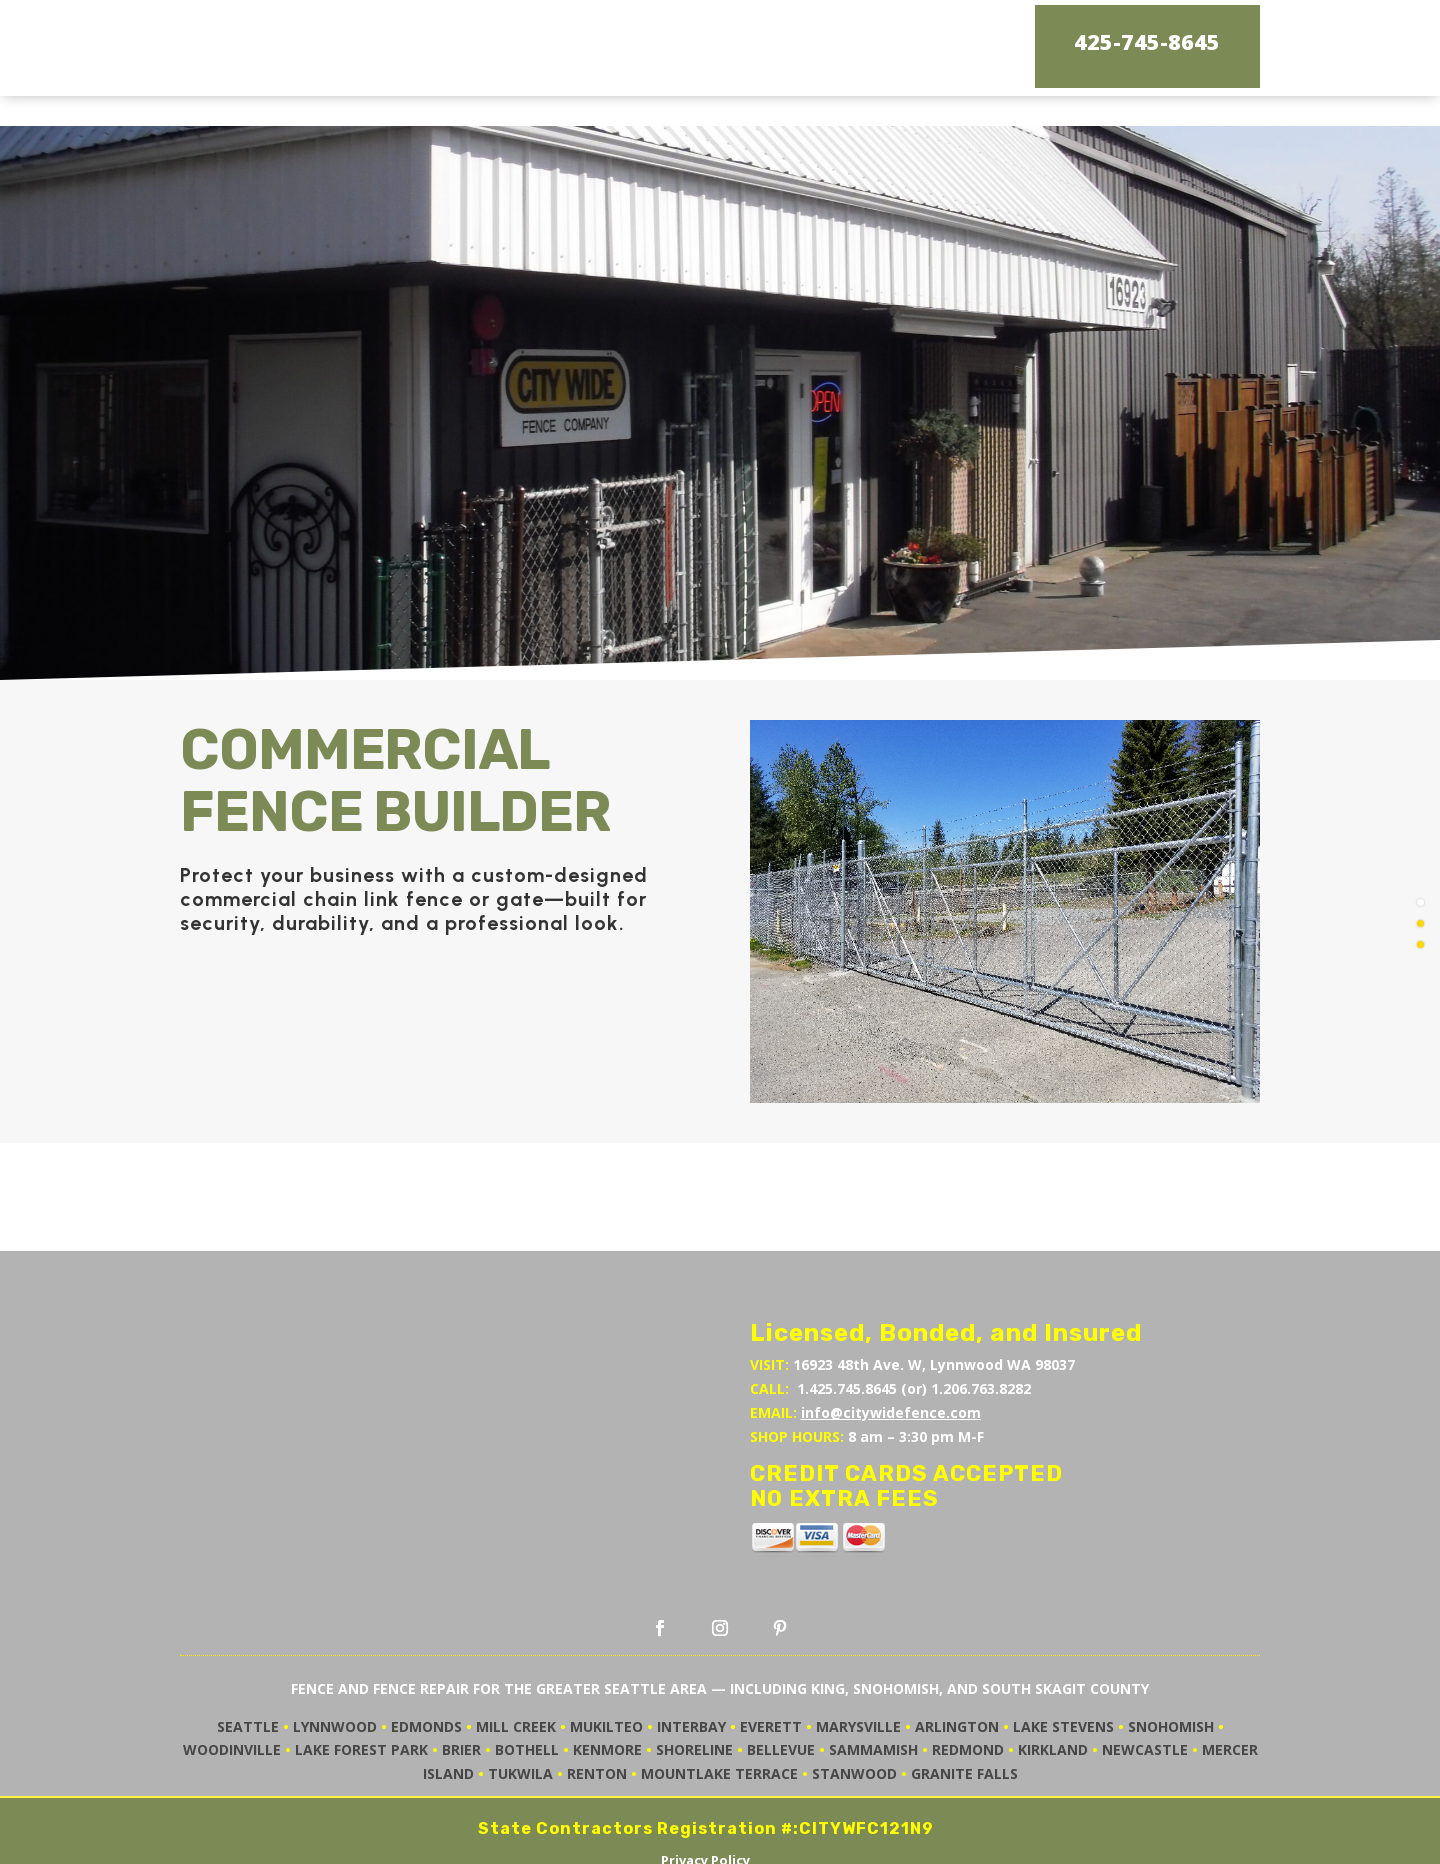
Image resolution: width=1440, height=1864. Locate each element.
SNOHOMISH (1171, 1658)
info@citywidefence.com (891, 1344)
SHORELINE (694, 1681)
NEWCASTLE (1145, 1681)
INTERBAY (691, 1658)
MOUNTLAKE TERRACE (719, 1705)
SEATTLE (248, 1658)
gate (520, 831)
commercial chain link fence (321, 831)
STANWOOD (854, 1705)
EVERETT (771, 1658)
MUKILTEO (606, 1658)
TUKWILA (520, 1705)
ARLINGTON (957, 1658)
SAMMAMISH (873, 1681)
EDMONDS (426, 1658)
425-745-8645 (1147, 43)
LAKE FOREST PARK (361, 1681)
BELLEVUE (781, 1681)
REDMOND (968, 1681)
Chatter (749, 1839)
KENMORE (607, 1681)
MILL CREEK (516, 1658)
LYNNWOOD (335, 1658)
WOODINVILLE (232, 1681)
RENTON (597, 1705)
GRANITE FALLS (964, 1705)
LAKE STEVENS (1063, 1658)
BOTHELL (527, 1681)
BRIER (461, 1681)
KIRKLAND (1053, 1681)
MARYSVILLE (858, 1658)
